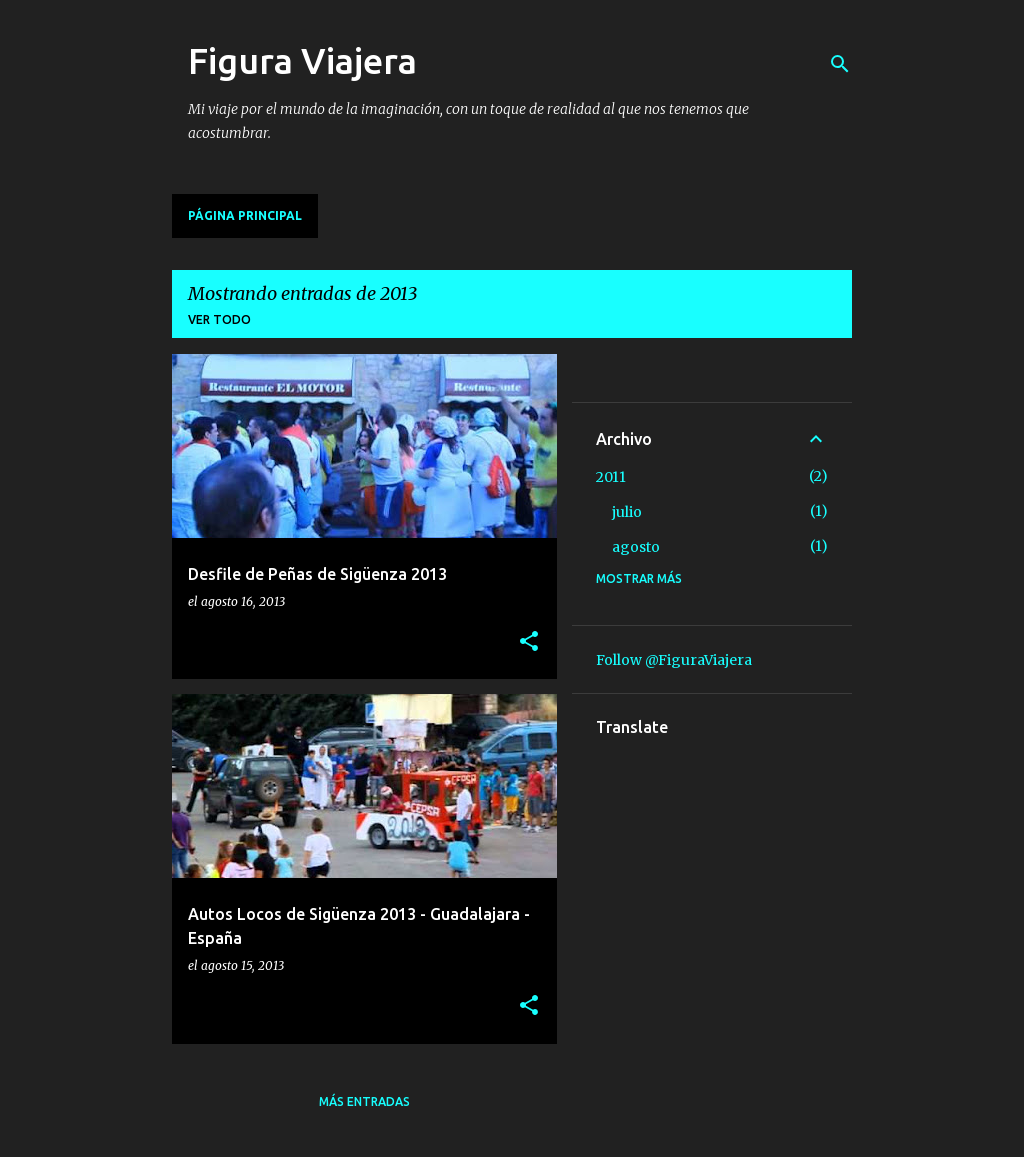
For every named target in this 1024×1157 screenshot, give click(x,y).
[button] (529, 642)
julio (627, 512)
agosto (636, 547)
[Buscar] (840, 64)
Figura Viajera (302, 60)
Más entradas (364, 1101)
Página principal (245, 215)
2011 (611, 477)
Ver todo (219, 319)
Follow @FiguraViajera (674, 660)
